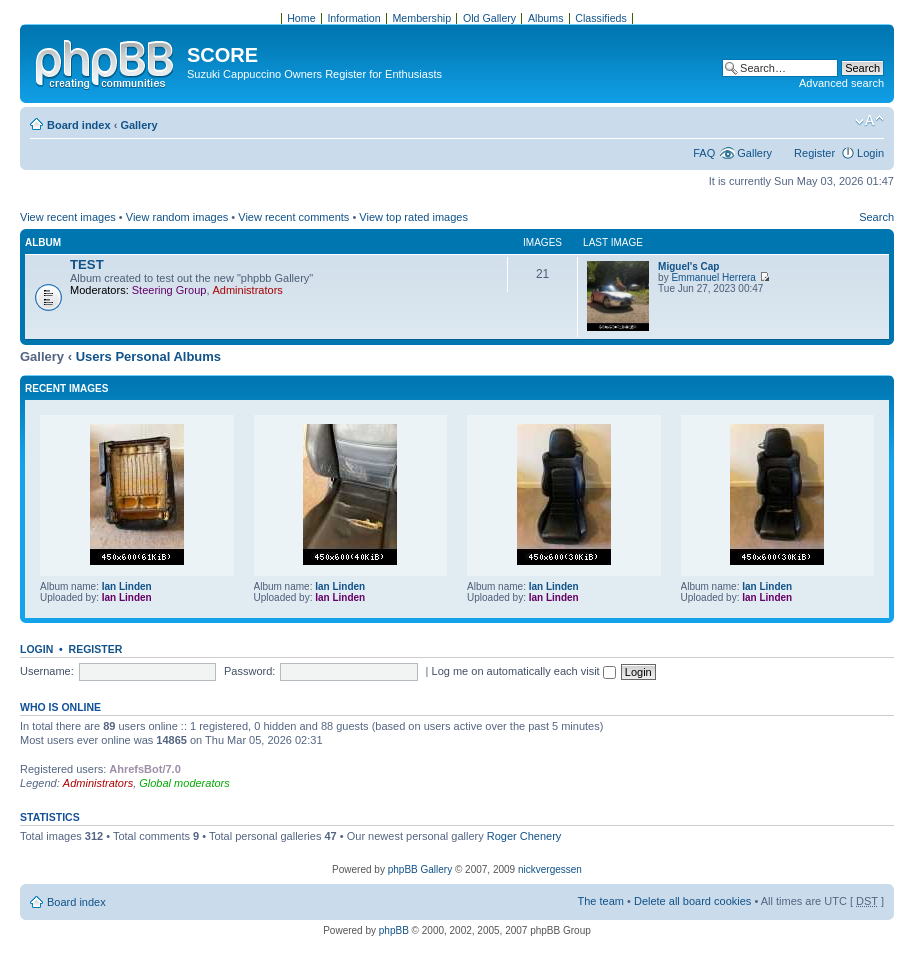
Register (814, 153)
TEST (87, 264)
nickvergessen (550, 869)
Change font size (869, 121)
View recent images (68, 217)
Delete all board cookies (692, 901)
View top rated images (413, 217)
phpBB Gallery (420, 869)
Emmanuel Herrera (713, 277)
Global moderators (184, 783)
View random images (177, 217)
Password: (249, 671)
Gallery (138, 125)
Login (870, 153)
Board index (79, 125)
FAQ (704, 153)
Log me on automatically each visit (524, 671)
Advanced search (841, 83)
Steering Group (169, 290)
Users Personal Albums (148, 356)
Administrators (248, 290)
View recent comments (293, 217)
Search (876, 217)
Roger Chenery (524, 836)
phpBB (394, 930)
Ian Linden (127, 586)
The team (601, 901)
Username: (47, 671)
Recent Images (66, 388)
